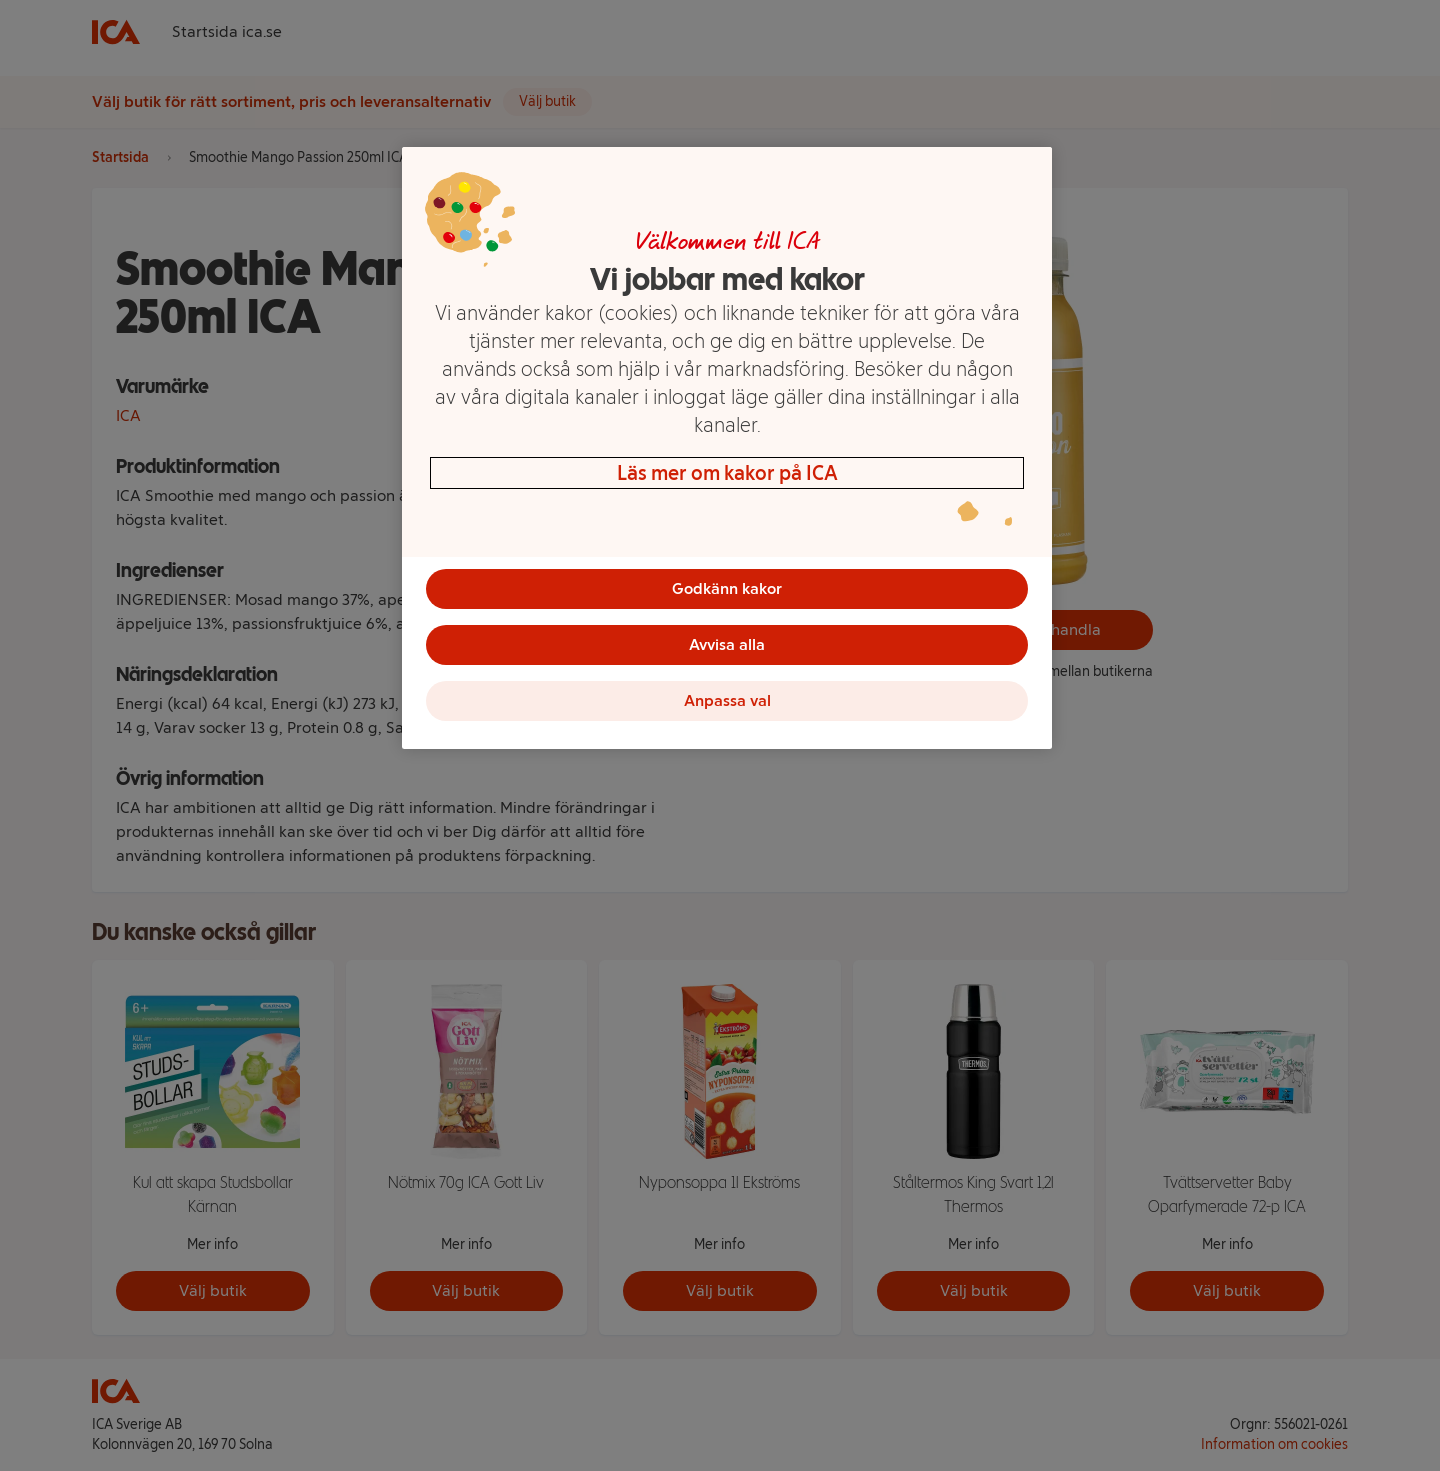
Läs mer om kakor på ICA (727, 473)
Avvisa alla (727, 644)
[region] (727, 448)
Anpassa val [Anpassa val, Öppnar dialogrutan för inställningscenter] (727, 700)
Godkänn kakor (727, 588)
